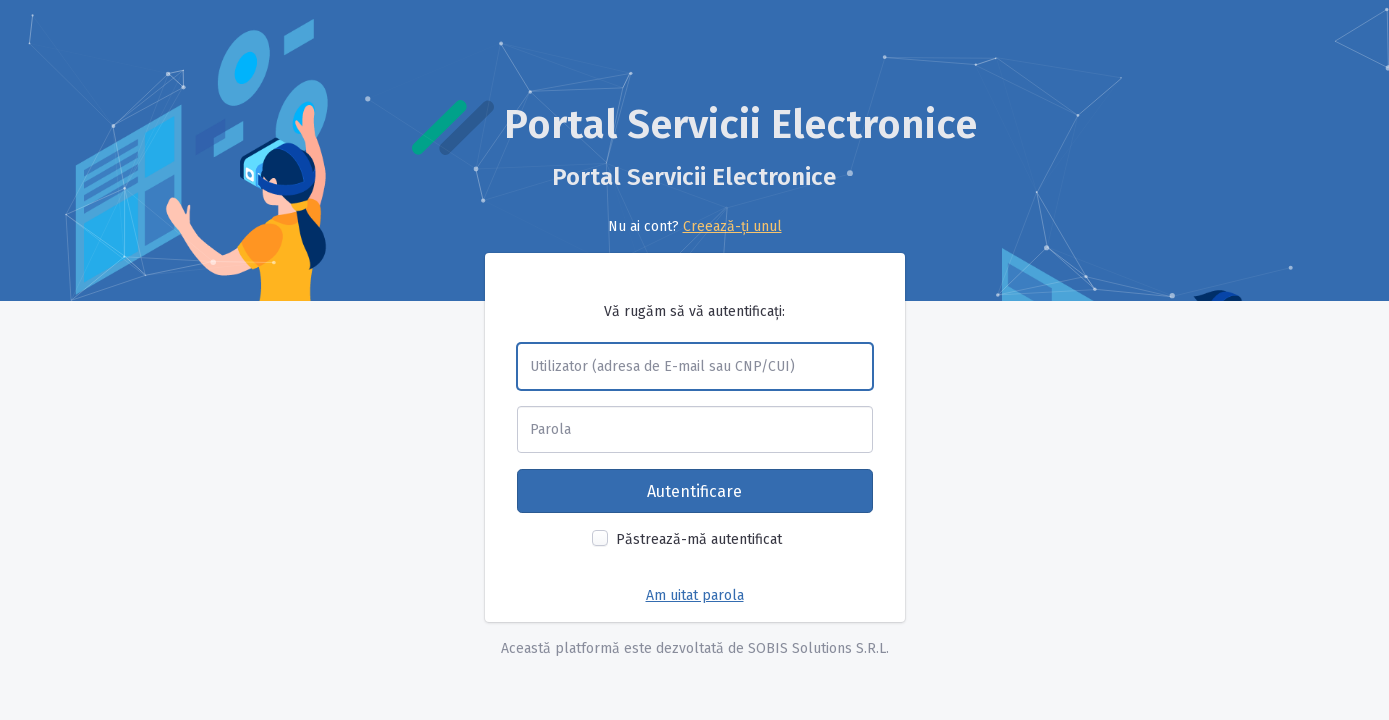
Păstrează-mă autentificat (699, 539)
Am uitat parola (695, 595)
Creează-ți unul (732, 226)
